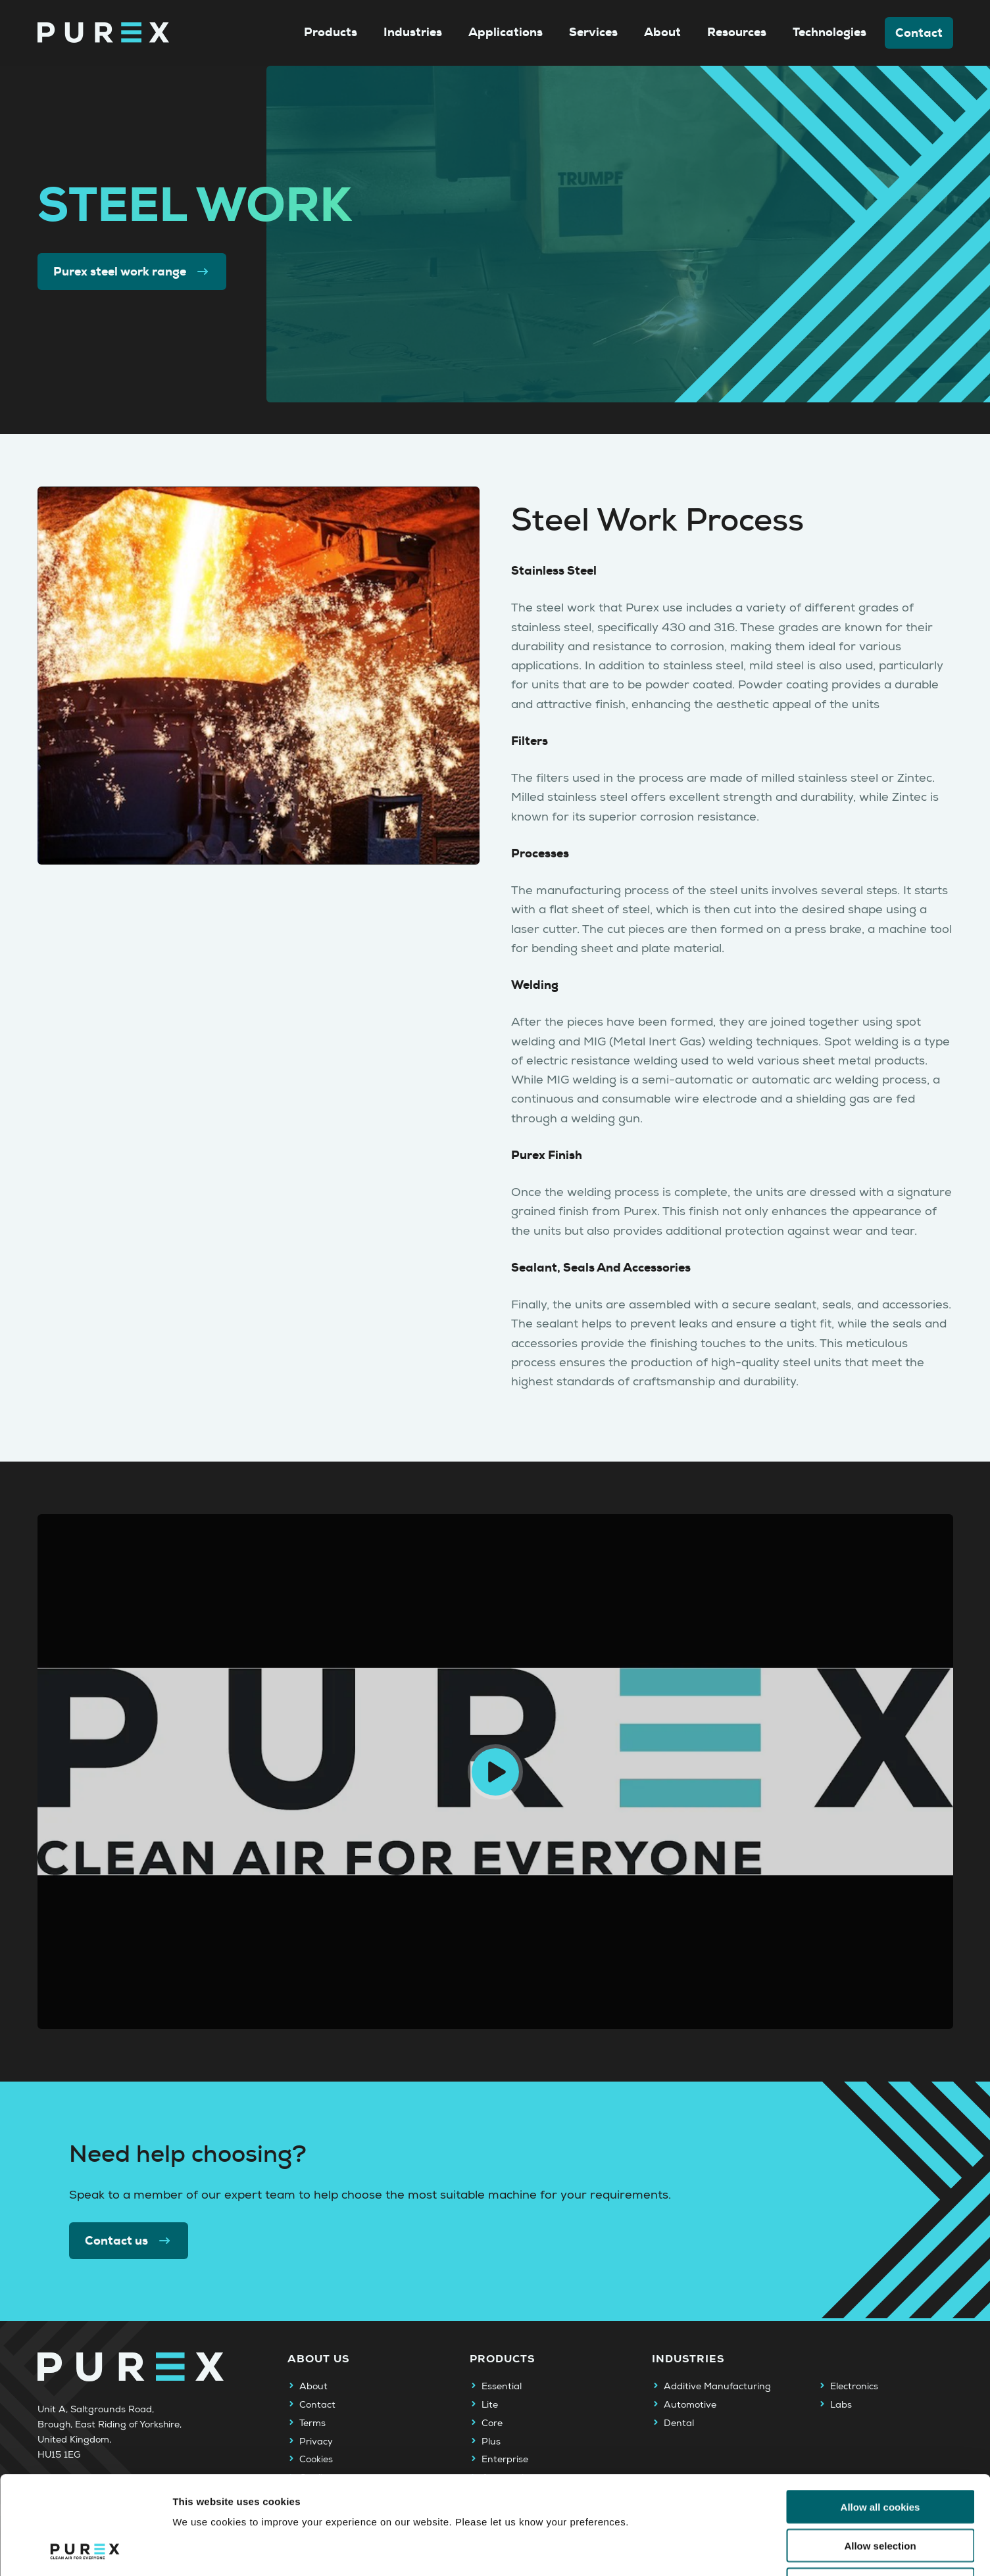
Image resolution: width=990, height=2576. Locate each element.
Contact (919, 33)
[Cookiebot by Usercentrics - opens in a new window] (85, 2550)
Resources (736, 32)
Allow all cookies (880, 2414)
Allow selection (880, 2453)
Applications (505, 32)
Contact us (129, 2241)
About (662, 32)
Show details (690, 2550)
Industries (413, 32)
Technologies (829, 32)
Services (593, 32)
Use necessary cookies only (880, 2492)
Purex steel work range (132, 271)
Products (330, 32)
